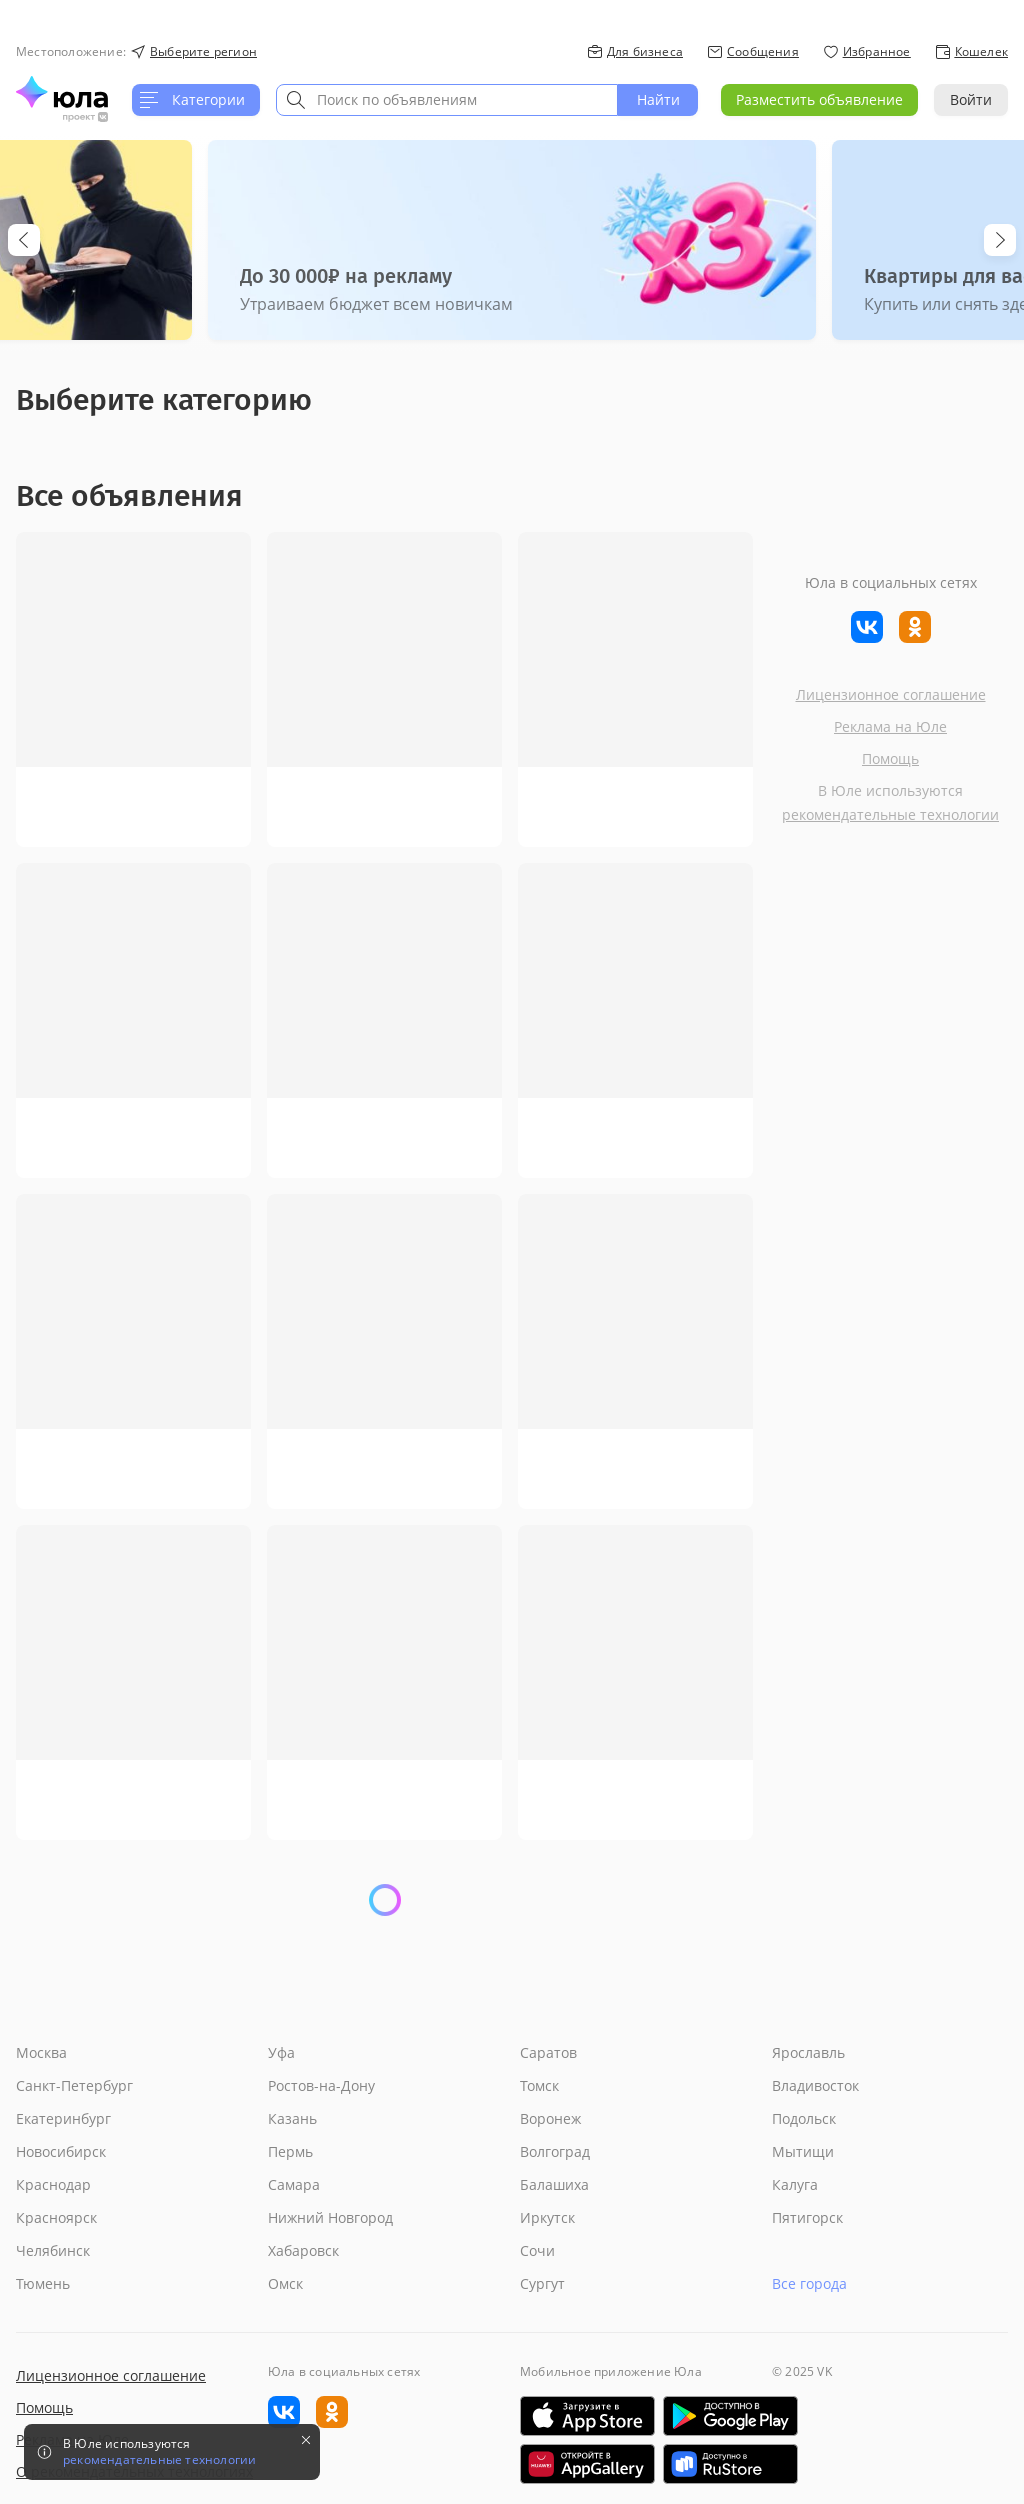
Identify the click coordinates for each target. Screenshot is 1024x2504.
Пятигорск (807, 2217)
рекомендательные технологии (890, 814)
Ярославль (808, 2052)
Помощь (890, 758)
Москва (41, 2052)
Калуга (795, 2184)
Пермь (290, 2151)
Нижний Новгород (330, 2217)
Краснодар (53, 2184)
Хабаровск (303, 2250)
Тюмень (43, 2283)
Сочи (537, 2250)
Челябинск (53, 2250)
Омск (285, 2283)
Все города (809, 2283)
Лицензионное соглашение (891, 694)
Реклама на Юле (890, 726)
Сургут (542, 2283)
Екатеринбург (63, 2118)
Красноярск (56, 2217)
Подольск (804, 2118)
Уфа (281, 2052)
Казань (292, 2118)
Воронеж (550, 2118)
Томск (539, 2085)
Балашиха (554, 2184)
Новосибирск (61, 2151)
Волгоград (555, 2151)
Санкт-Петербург (74, 2085)
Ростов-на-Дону (321, 2085)
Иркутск (547, 2217)
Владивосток (815, 2085)
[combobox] (447, 100)
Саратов (548, 2052)
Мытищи (803, 2151)
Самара (294, 2184)
